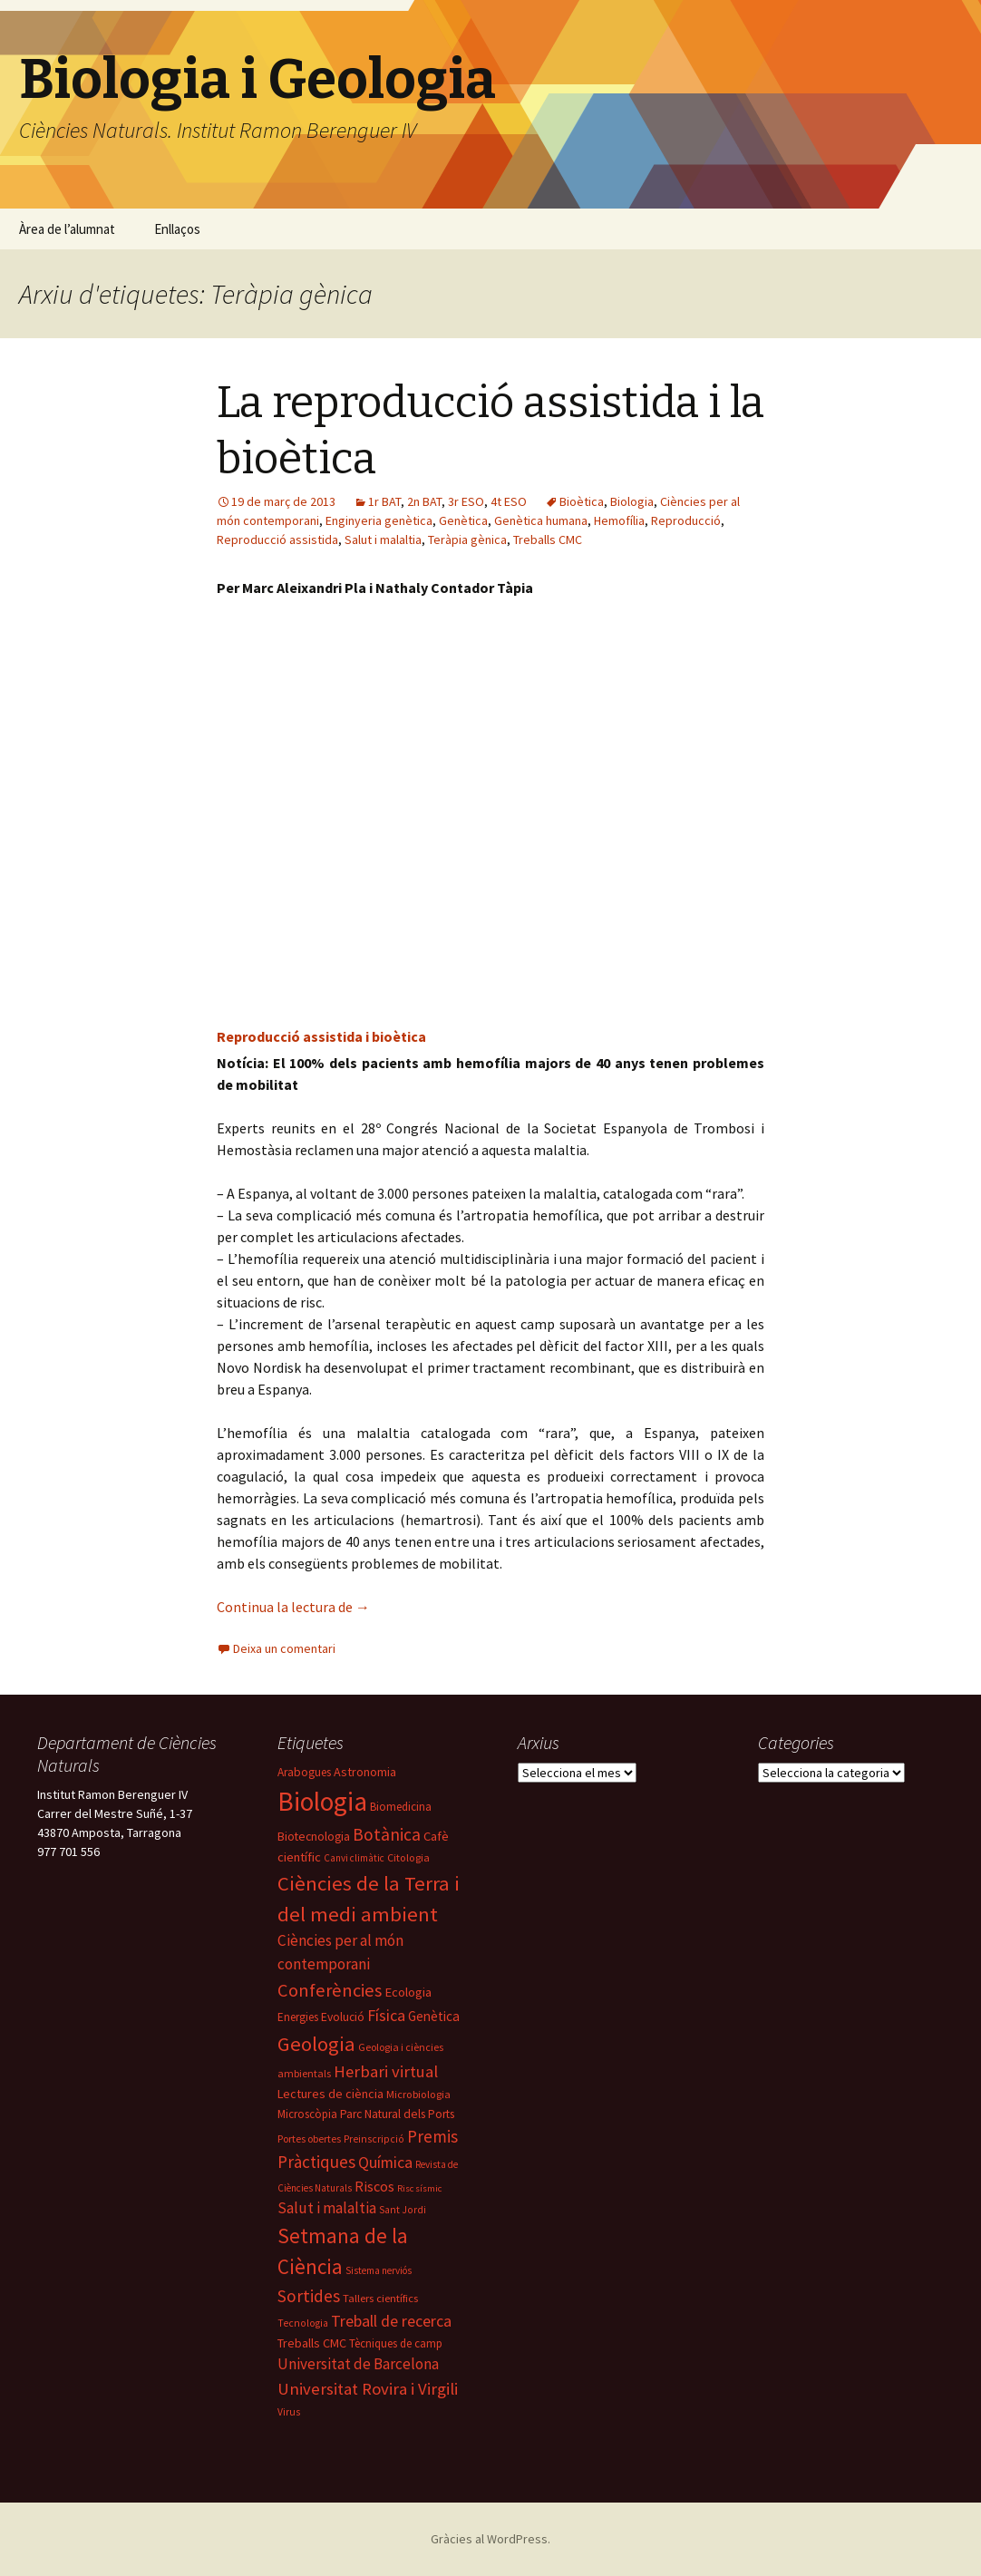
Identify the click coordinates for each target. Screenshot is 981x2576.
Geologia (316, 2043)
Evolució (342, 2017)
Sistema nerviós (378, 2270)
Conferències (329, 1990)
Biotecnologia (313, 1836)
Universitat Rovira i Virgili (367, 2388)
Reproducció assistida (277, 539)
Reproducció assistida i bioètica (321, 1036)
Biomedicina (401, 1806)
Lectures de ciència (330, 2093)
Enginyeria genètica (378, 520)
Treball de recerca (391, 2320)
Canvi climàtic (354, 1858)
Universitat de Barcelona (358, 2364)
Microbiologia (418, 2094)
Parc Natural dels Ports (397, 2114)
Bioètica (581, 501)
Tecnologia (302, 2323)
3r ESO (466, 501)
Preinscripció (374, 2139)
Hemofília (619, 520)
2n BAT (424, 501)
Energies (297, 2017)
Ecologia (408, 1991)
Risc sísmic (419, 2188)
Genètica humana (541, 520)
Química (385, 2162)
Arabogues (304, 1772)
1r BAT (384, 501)
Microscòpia (307, 2114)
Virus (288, 2412)
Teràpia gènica (467, 539)
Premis (432, 2136)
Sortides (308, 2296)
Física (386, 2015)
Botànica (387, 1834)
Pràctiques (316, 2162)
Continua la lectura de (293, 1607)
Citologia (408, 1857)
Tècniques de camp (395, 2343)
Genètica (463, 520)
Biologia (632, 501)
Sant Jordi (402, 2209)
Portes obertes (309, 2138)
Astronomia (365, 1772)
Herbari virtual (386, 2071)
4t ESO (508, 501)
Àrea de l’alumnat (67, 229)
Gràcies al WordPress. (490, 2539)
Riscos (374, 2186)
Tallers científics (380, 2297)
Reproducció (686, 520)
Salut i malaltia (383, 539)
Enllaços (177, 229)
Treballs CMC (547, 539)
